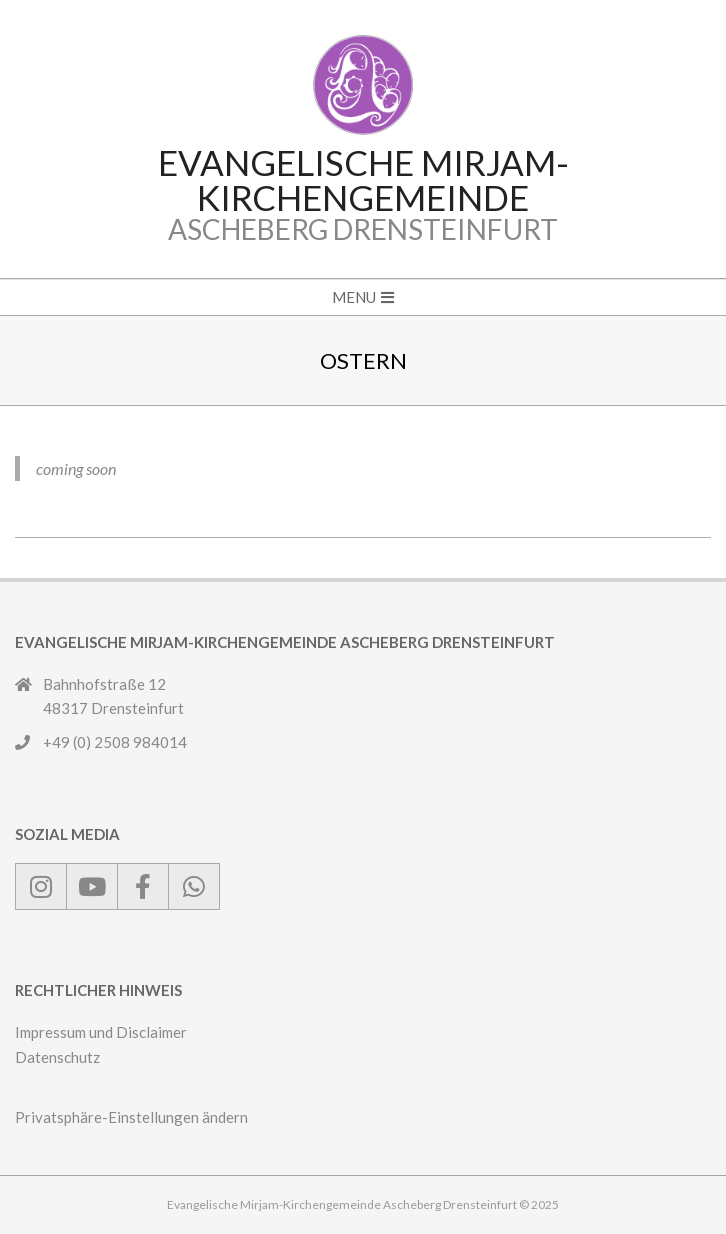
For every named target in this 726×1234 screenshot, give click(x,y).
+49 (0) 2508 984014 (115, 742)
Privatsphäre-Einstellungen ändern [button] (131, 1117)
